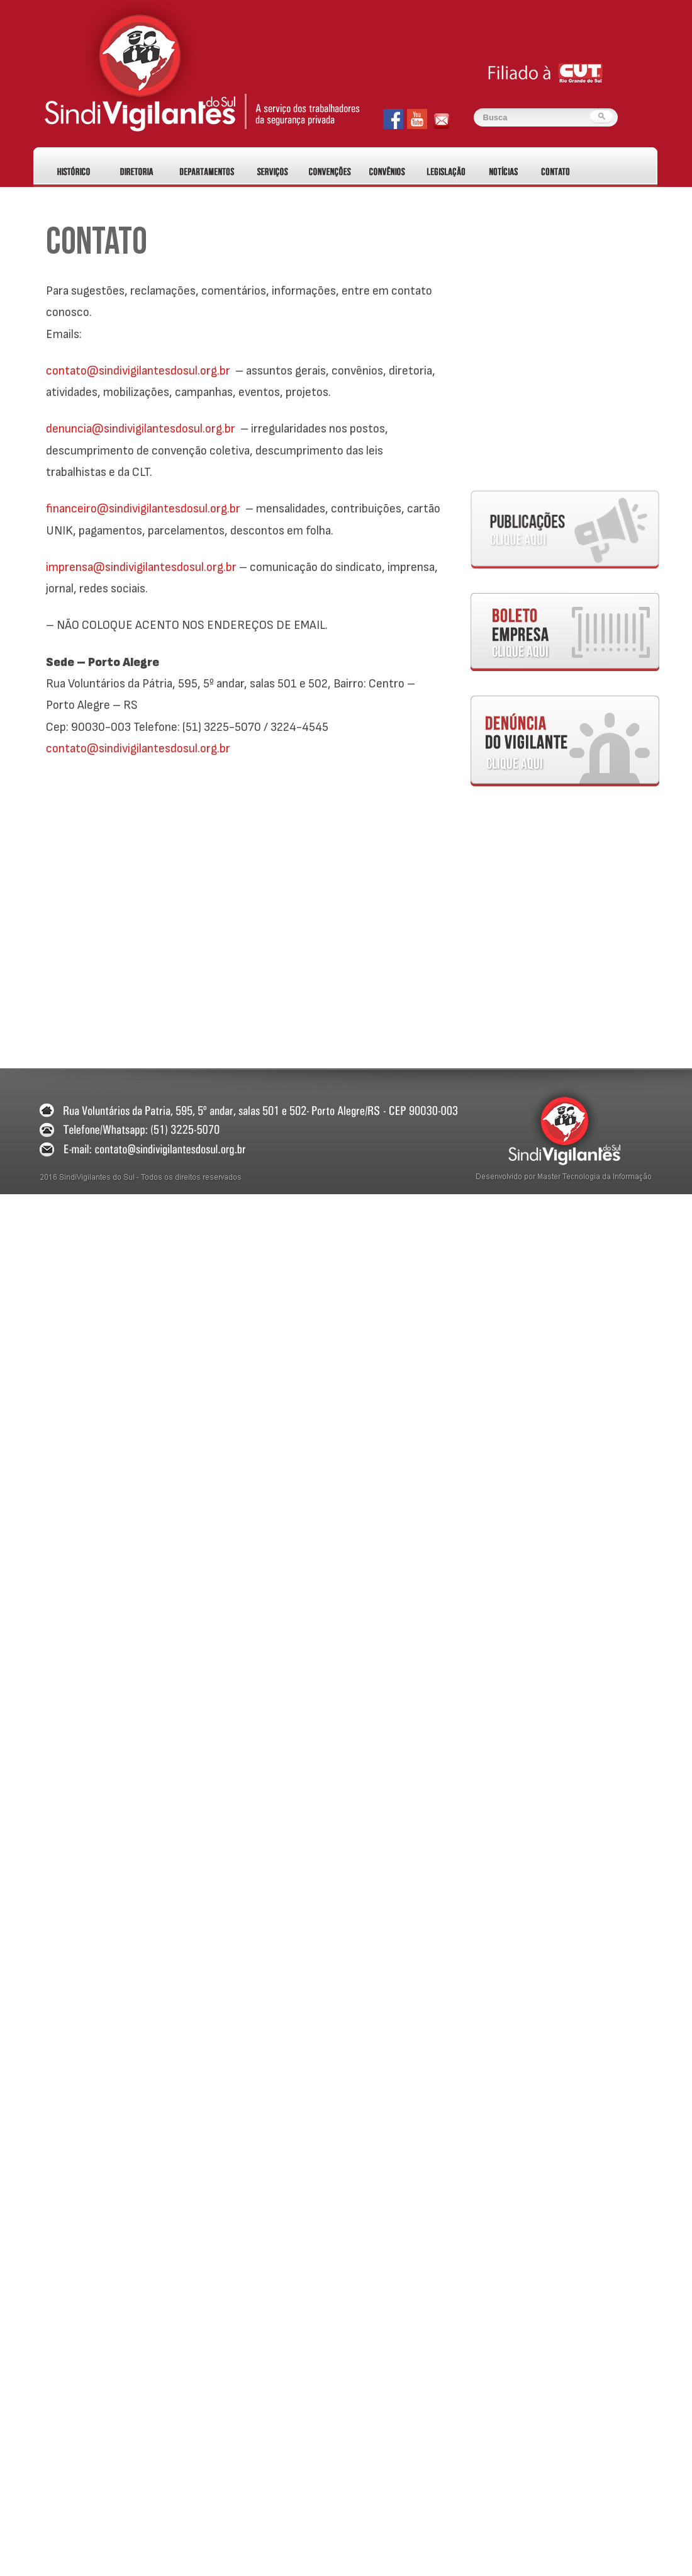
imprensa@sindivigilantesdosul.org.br (141, 567)
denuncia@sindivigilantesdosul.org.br (140, 428)
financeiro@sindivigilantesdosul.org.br (143, 508)
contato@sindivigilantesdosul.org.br (138, 370)
